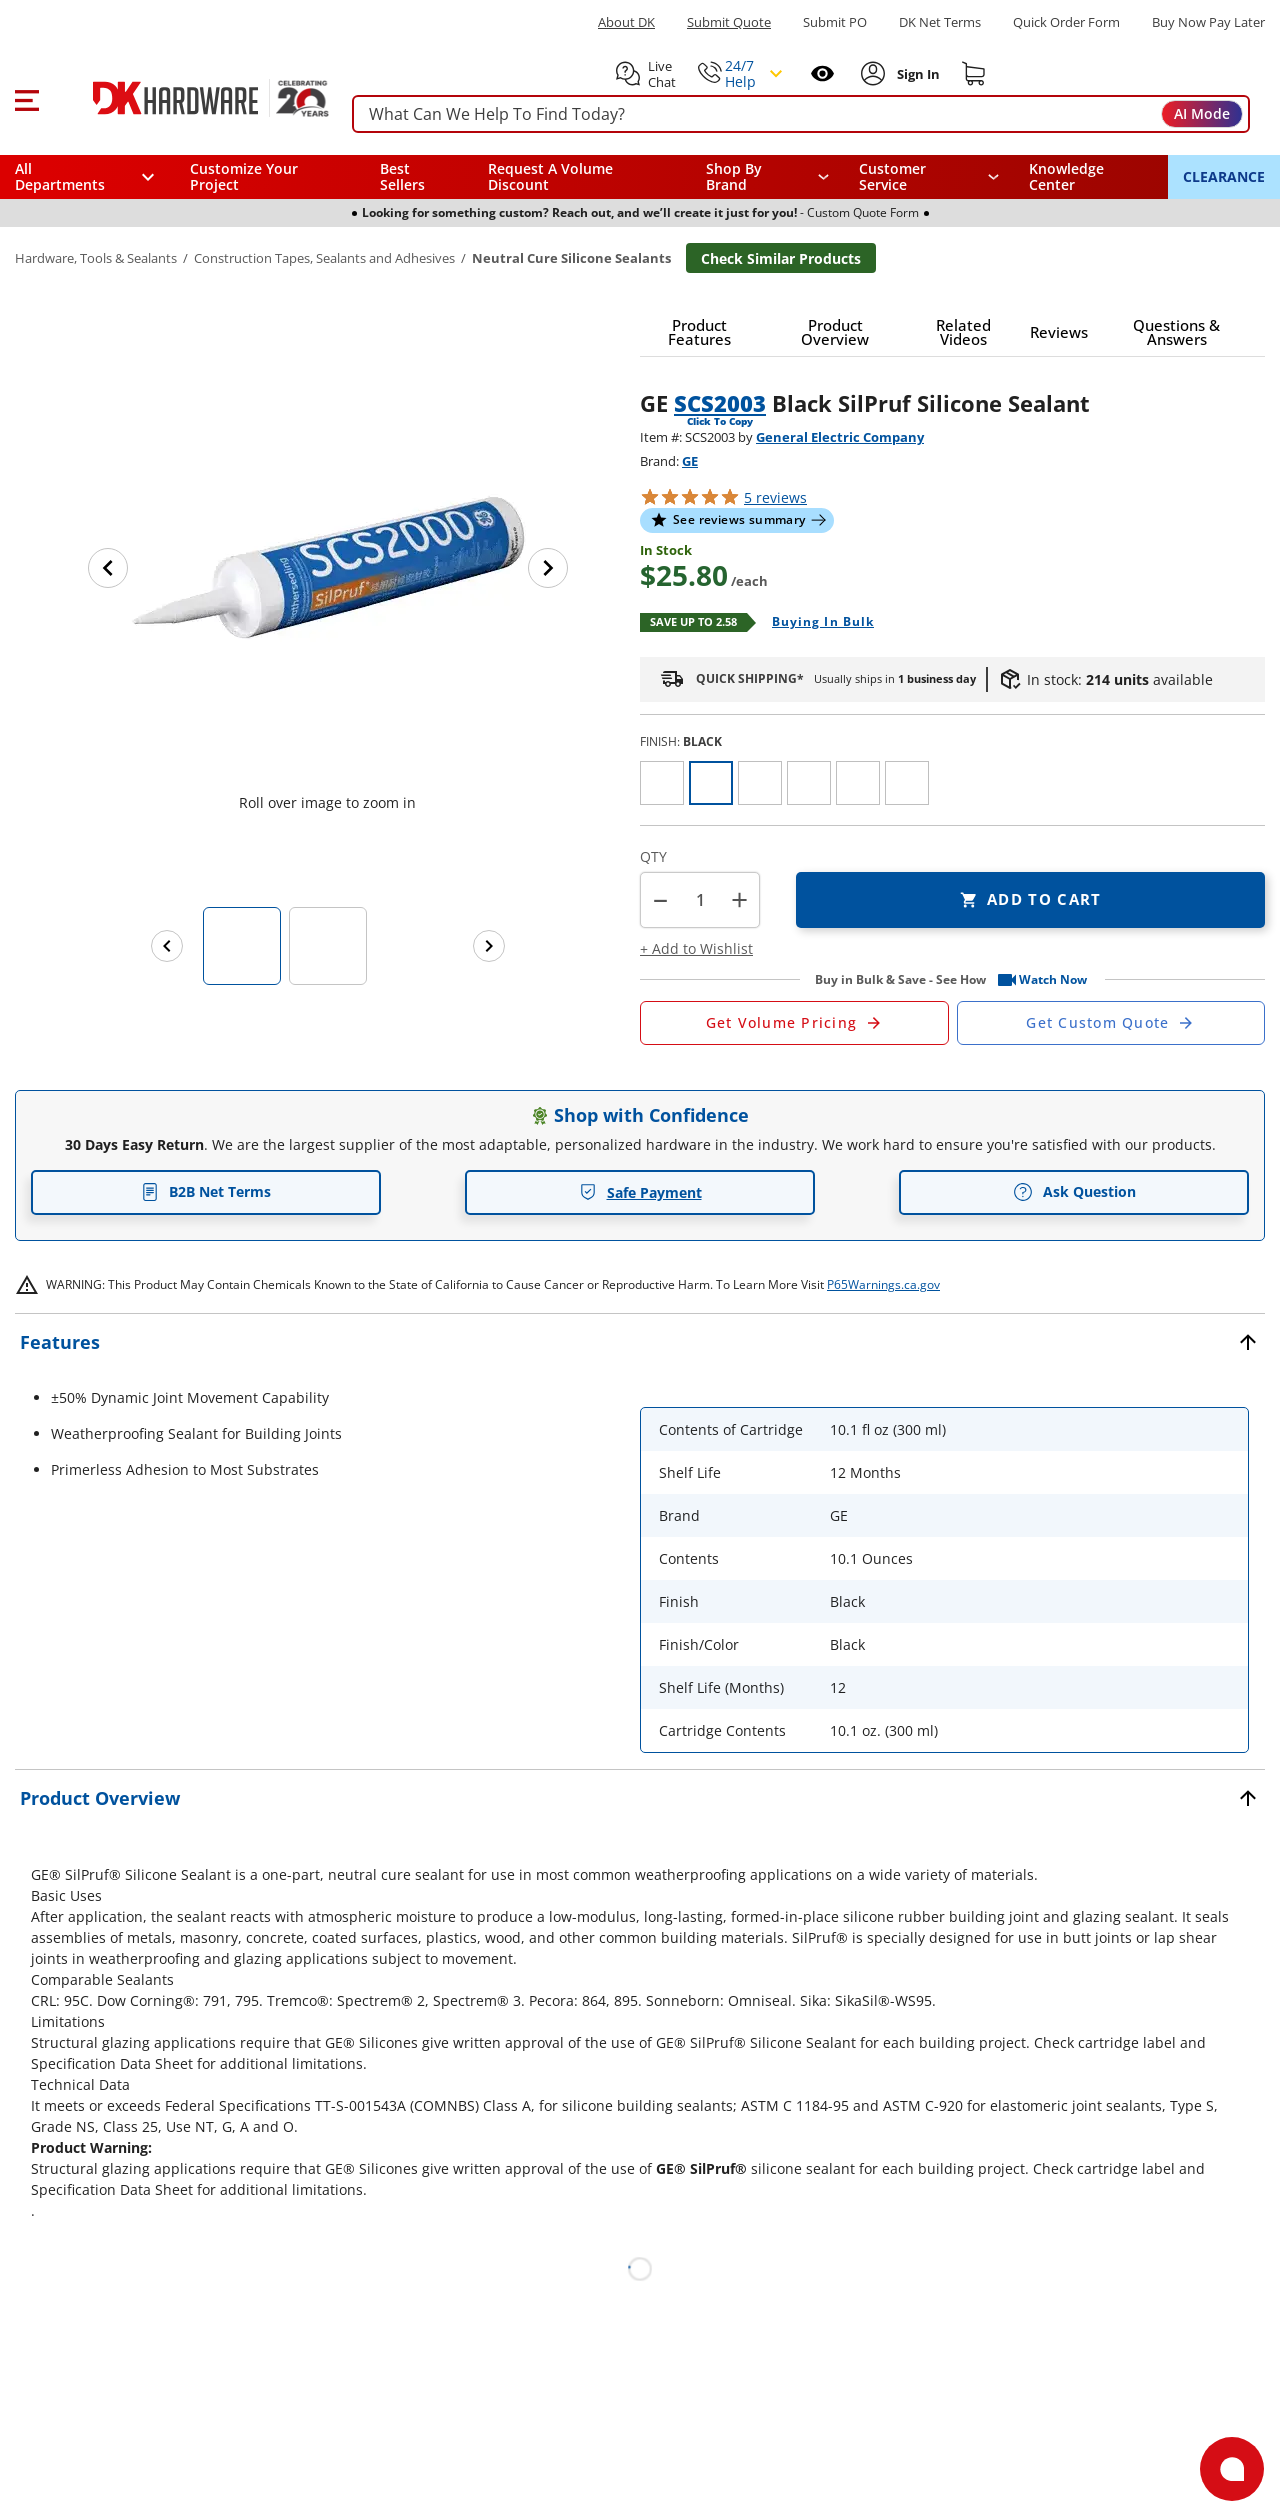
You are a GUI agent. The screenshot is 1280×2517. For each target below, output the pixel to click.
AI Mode (1202, 113)
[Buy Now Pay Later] (1208, 22)
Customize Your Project (244, 176)
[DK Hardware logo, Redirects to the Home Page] (188, 98)
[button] (26, 98)
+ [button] (739, 899)
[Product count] (700, 900)
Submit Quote (729, 22)
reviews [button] (775, 497)
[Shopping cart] (974, 74)
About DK (626, 22)
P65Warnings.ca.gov (883, 1284)
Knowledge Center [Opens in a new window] (1066, 176)
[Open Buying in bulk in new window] (815, 623)
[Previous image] (108, 568)
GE (690, 461)
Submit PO (835, 22)
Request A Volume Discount (550, 176)
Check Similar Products (781, 258)
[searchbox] (801, 114)
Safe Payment (640, 1192)
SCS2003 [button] (720, 403)
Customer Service (892, 177)
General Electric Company (840, 437)
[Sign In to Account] (916, 74)
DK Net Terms (940, 22)
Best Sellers (402, 176)
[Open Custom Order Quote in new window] (1111, 1023)
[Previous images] (167, 946)
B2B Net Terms (206, 1191)
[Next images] (489, 946)
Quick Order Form (1066, 22)
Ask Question (1074, 1192)
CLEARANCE (1224, 176)
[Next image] (548, 568)
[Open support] (1232, 2469)
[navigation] (929, 177)
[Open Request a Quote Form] (794, 1023)
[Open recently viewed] (822, 73)
